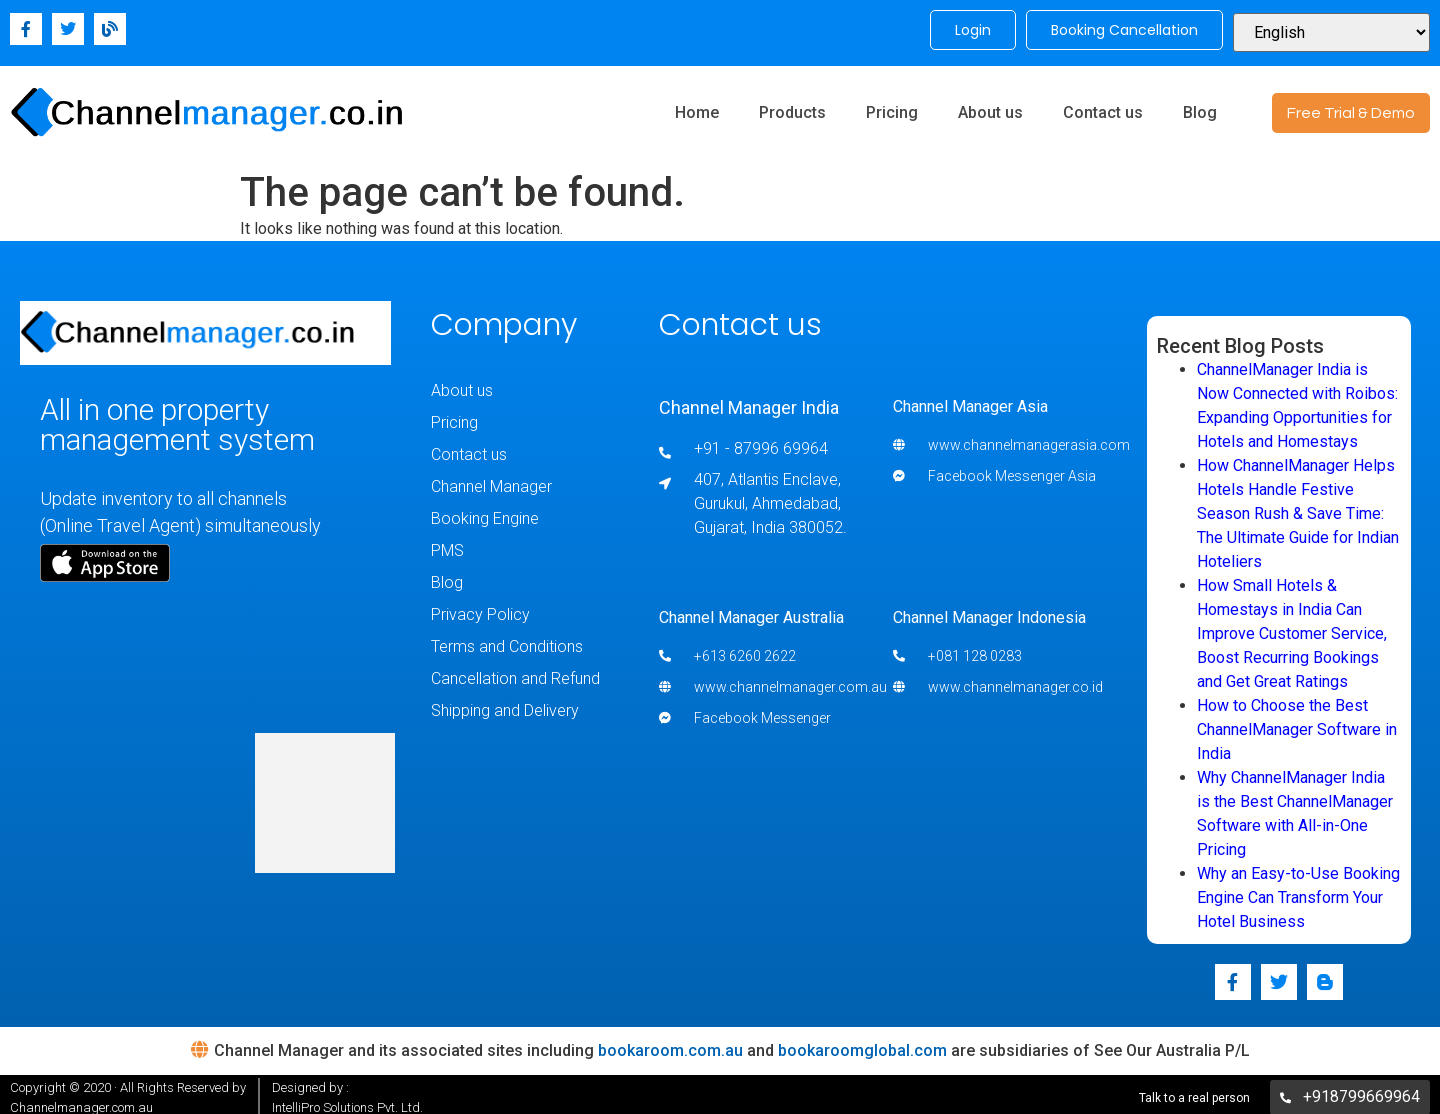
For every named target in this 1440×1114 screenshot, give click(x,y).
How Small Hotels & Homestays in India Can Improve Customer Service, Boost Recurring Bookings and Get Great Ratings (1292, 627)
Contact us (1103, 107)
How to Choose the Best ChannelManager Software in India (1297, 723)
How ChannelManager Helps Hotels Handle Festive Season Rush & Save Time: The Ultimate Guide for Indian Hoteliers (1298, 507)
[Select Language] (1331, 30)
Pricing (892, 107)
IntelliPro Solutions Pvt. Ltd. (347, 1101)
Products (792, 107)
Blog (1200, 107)
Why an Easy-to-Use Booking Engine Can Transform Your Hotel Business (1298, 891)
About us (990, 107)
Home (697, 107)
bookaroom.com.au (670, 1044)
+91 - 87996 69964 (761, 442)
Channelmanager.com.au (81, 1101)
